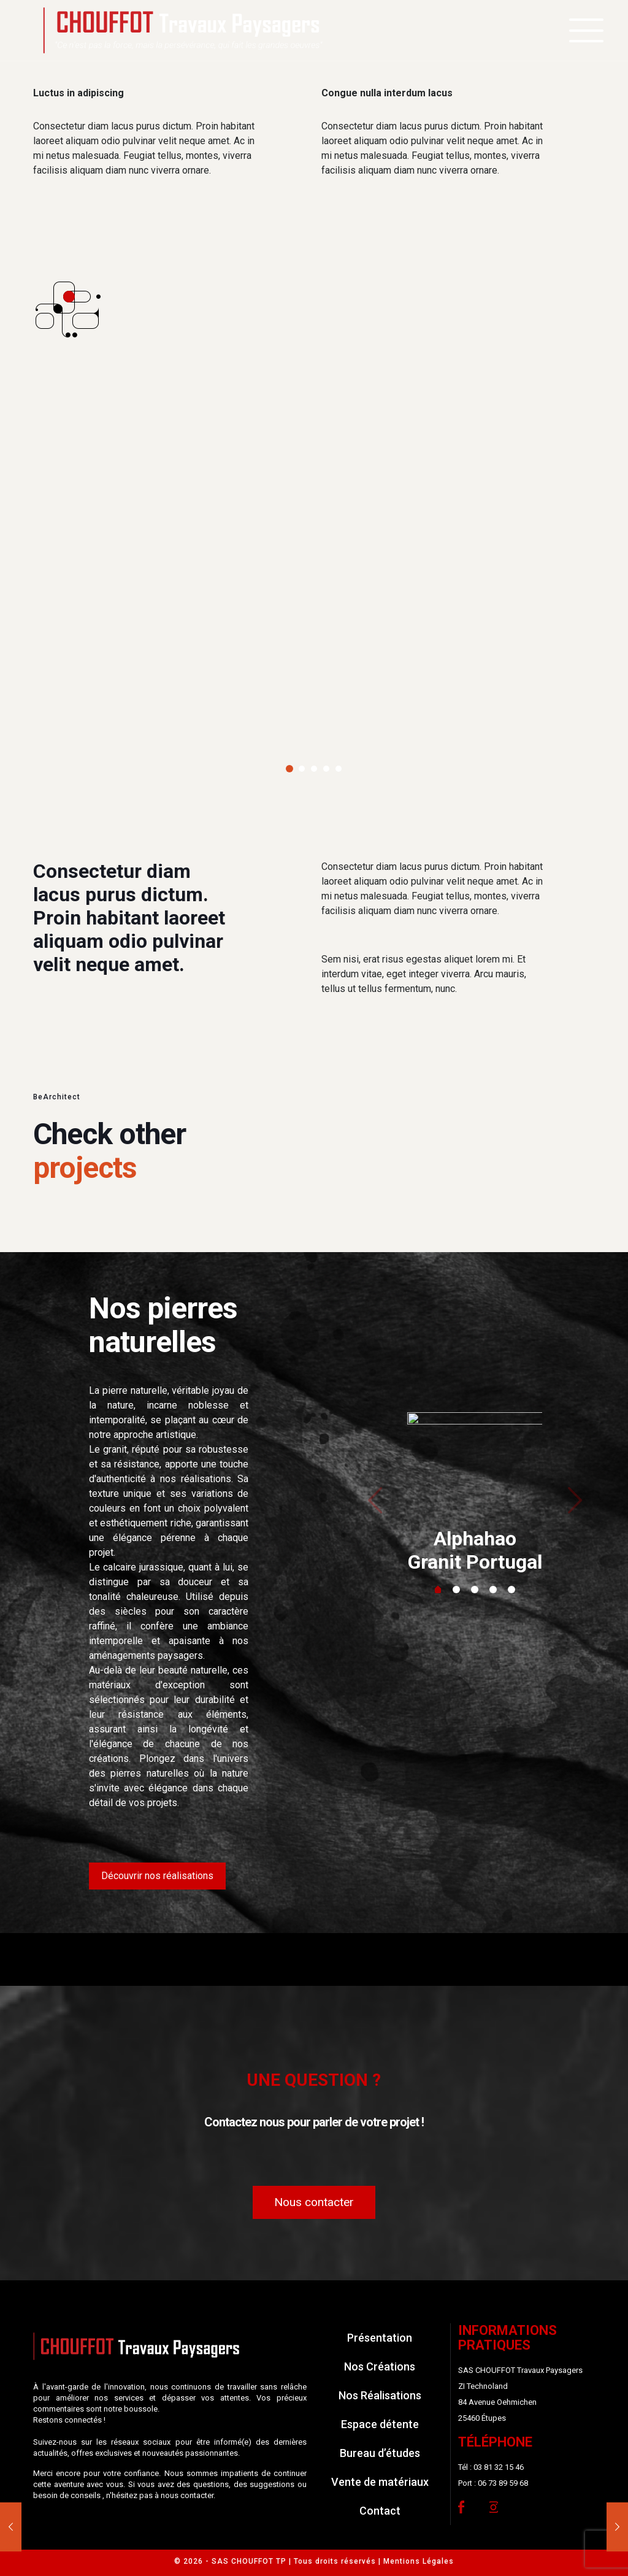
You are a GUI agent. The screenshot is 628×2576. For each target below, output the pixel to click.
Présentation (379, 2337)
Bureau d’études (380, 2453)
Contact (379, 2510)
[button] (289, 768)
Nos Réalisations (380, 2395)
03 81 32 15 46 (498, 2467)
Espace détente (380, 2424)
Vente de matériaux (380, 2481)
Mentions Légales (418, 2561)
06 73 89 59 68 (503, 2483)
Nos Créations (379, 2366)
